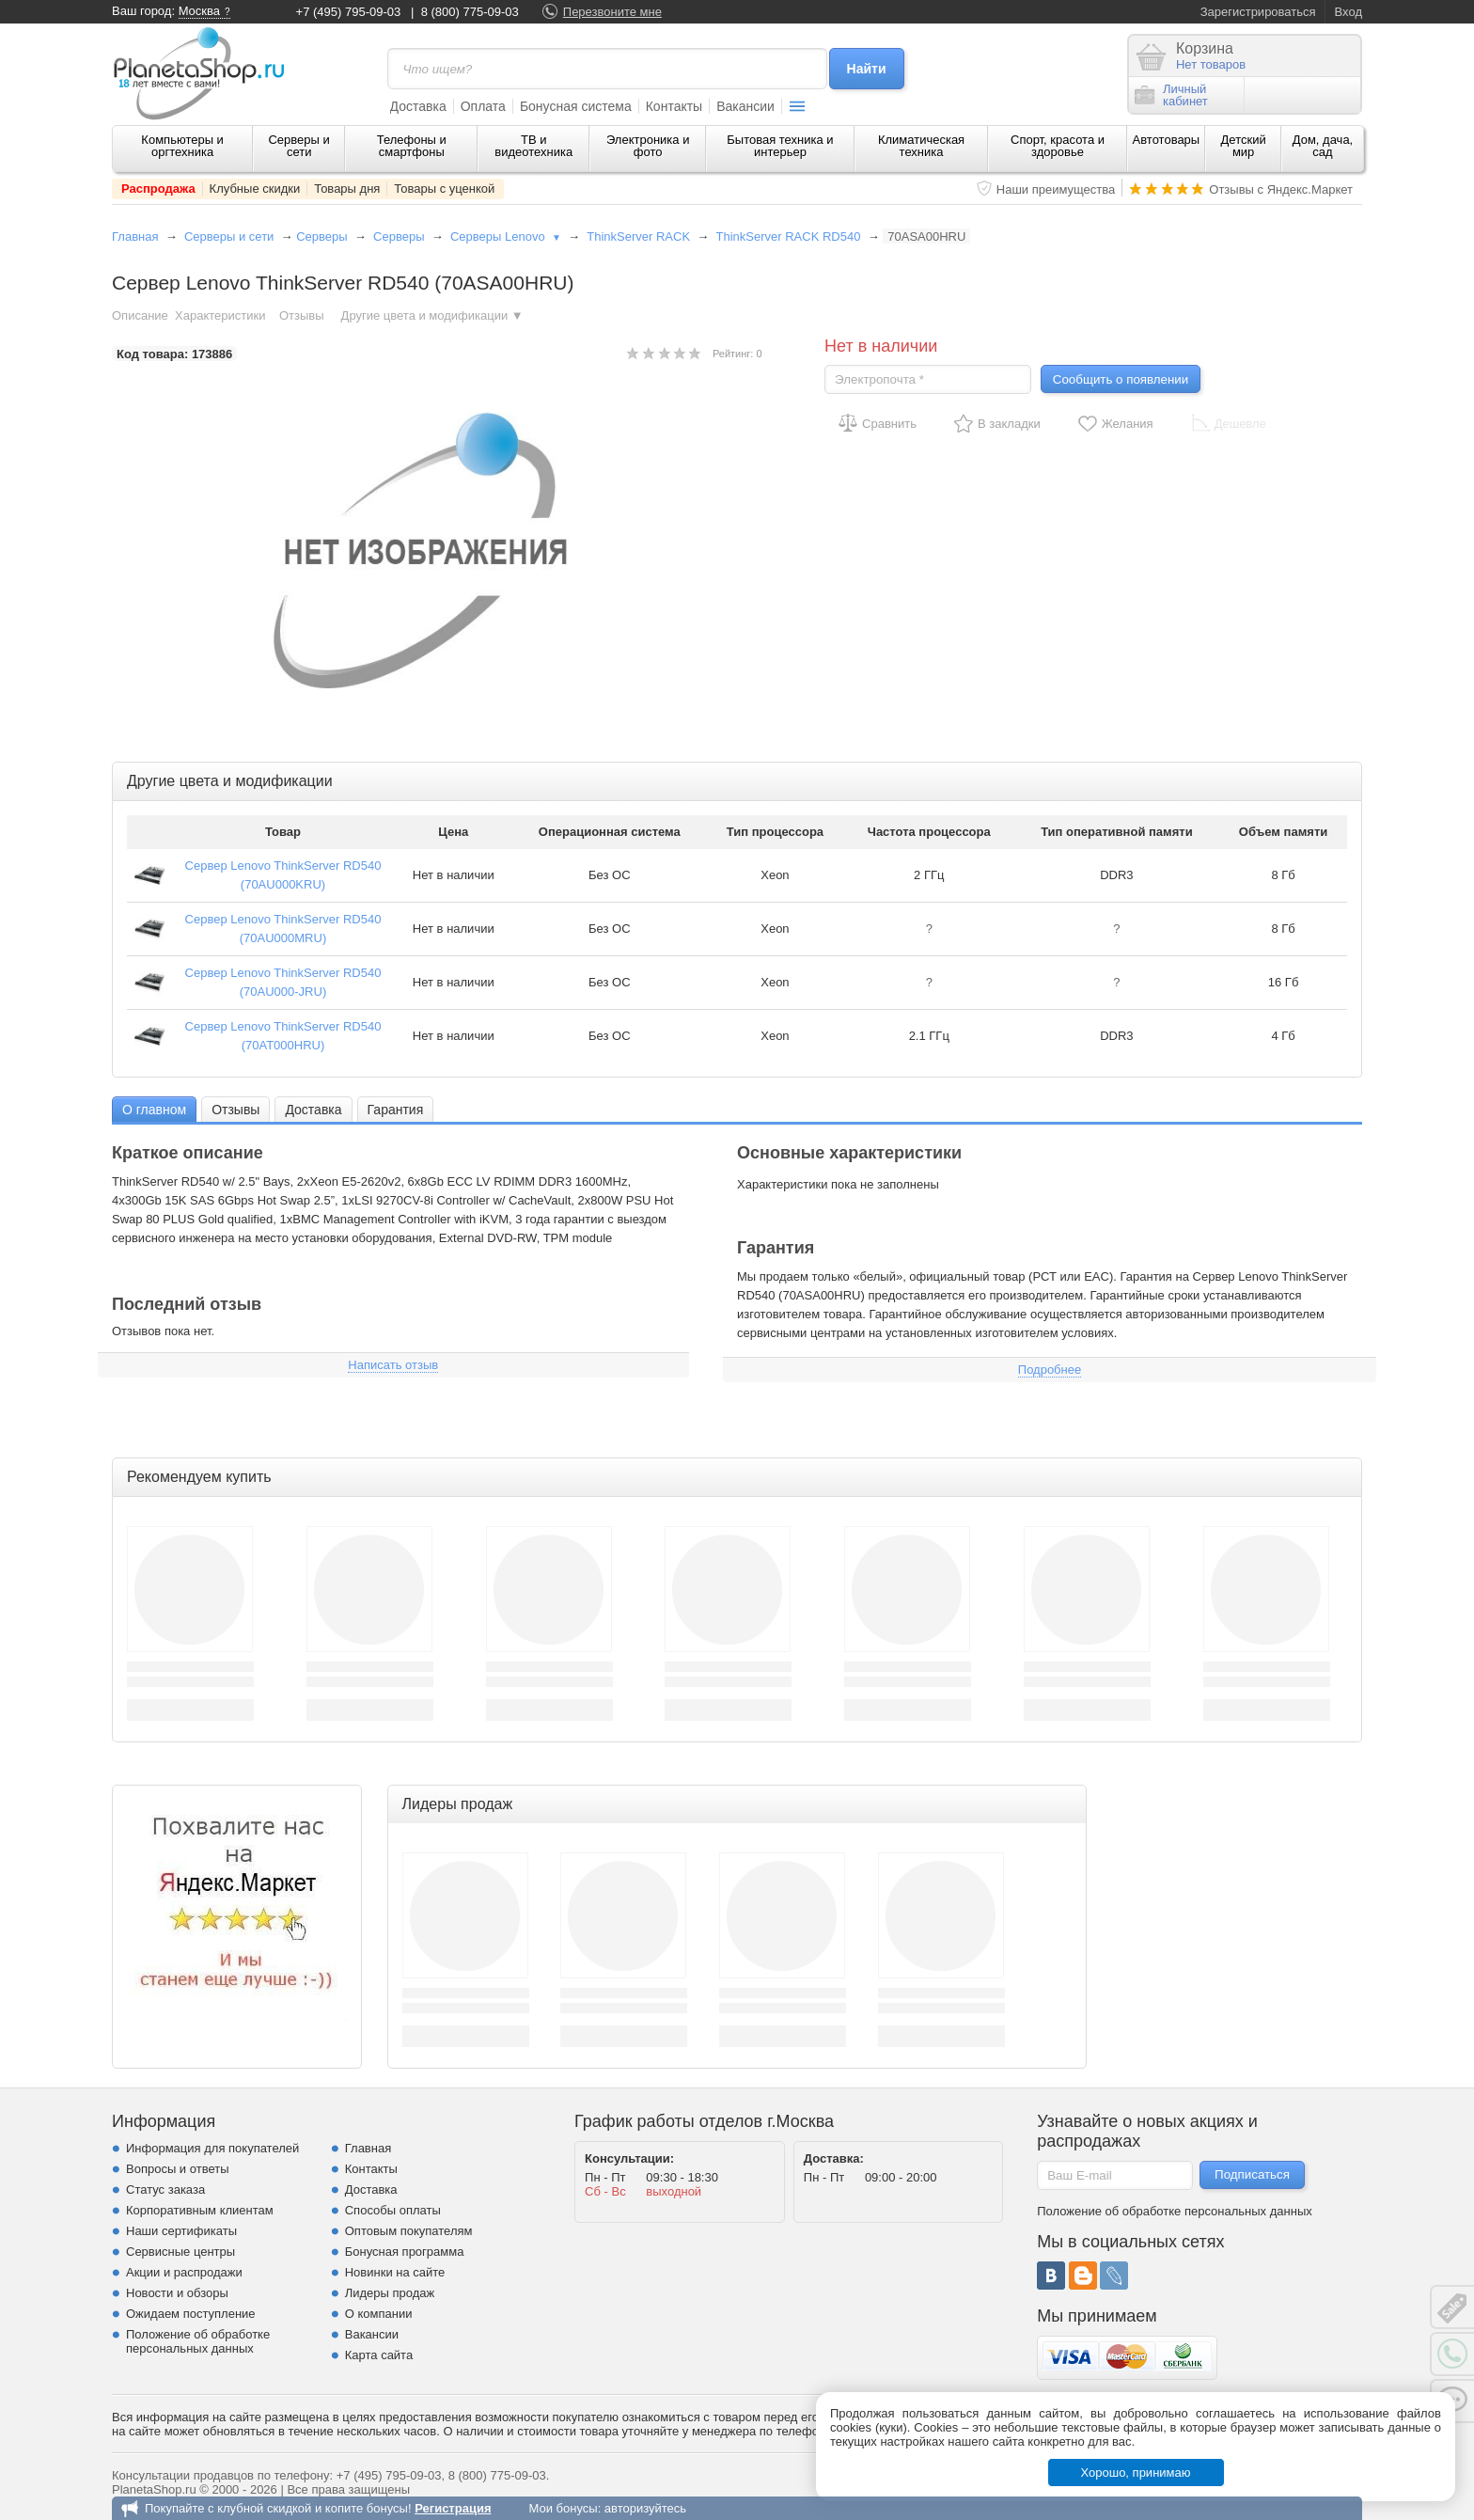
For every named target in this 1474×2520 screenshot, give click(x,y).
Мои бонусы (562, 2508)
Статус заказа (165, 2189)
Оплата (483, 106)
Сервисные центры (180, 2251)
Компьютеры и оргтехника (182, 146)
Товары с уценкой (444, 188)
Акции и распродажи (184, 2272)
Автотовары (1166, 140)
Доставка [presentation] (313, 1109)
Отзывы (303, 315)
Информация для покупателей (212, 2148)
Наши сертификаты (181, 2231)
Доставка (418, 106)
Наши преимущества (1056, 189)
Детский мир (1243, 146)
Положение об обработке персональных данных (198, 2341)
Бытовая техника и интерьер (780, 146)
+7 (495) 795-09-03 (348, 12)
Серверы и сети (298, 146)
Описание (140, 315)
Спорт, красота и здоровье (1058, 146)
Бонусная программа (404, 2251)
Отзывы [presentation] (235, 1109)
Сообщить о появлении (1120, 379)
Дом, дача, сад (1323, 146)
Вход (1348, 12)
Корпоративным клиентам (200, 2210)
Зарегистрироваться (1258, 12)
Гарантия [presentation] (396, 1109)
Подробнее (1049, 1369)
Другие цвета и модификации (432, 315)
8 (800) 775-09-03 (470, 12)
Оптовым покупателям (409, 2231)
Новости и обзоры (177, 2293)
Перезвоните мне (612, 12)
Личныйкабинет (1171, 95)
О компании (379, 2314)
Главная (135, 236)
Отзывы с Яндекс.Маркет (1281, 189)
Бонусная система (576, 106)
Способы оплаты (393, 2210)
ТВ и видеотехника (533, 146)
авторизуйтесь (645, 2508)
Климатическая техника (921, 146)
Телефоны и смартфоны (412, 146)
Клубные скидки (255, 188)
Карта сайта (379, 2355)
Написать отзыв (393, 1365)
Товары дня (347, 188)
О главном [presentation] (154, 1109)
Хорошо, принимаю (1136, 2472)
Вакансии (745, 106)
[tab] (154, 1109)
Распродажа (158, 188)
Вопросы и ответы (177, 2169)
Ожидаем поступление (191, 2314)
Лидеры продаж (390, 2293)
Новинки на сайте (395, 2272)
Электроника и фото (648, 146)
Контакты (674, 106)
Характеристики (220, 315)
